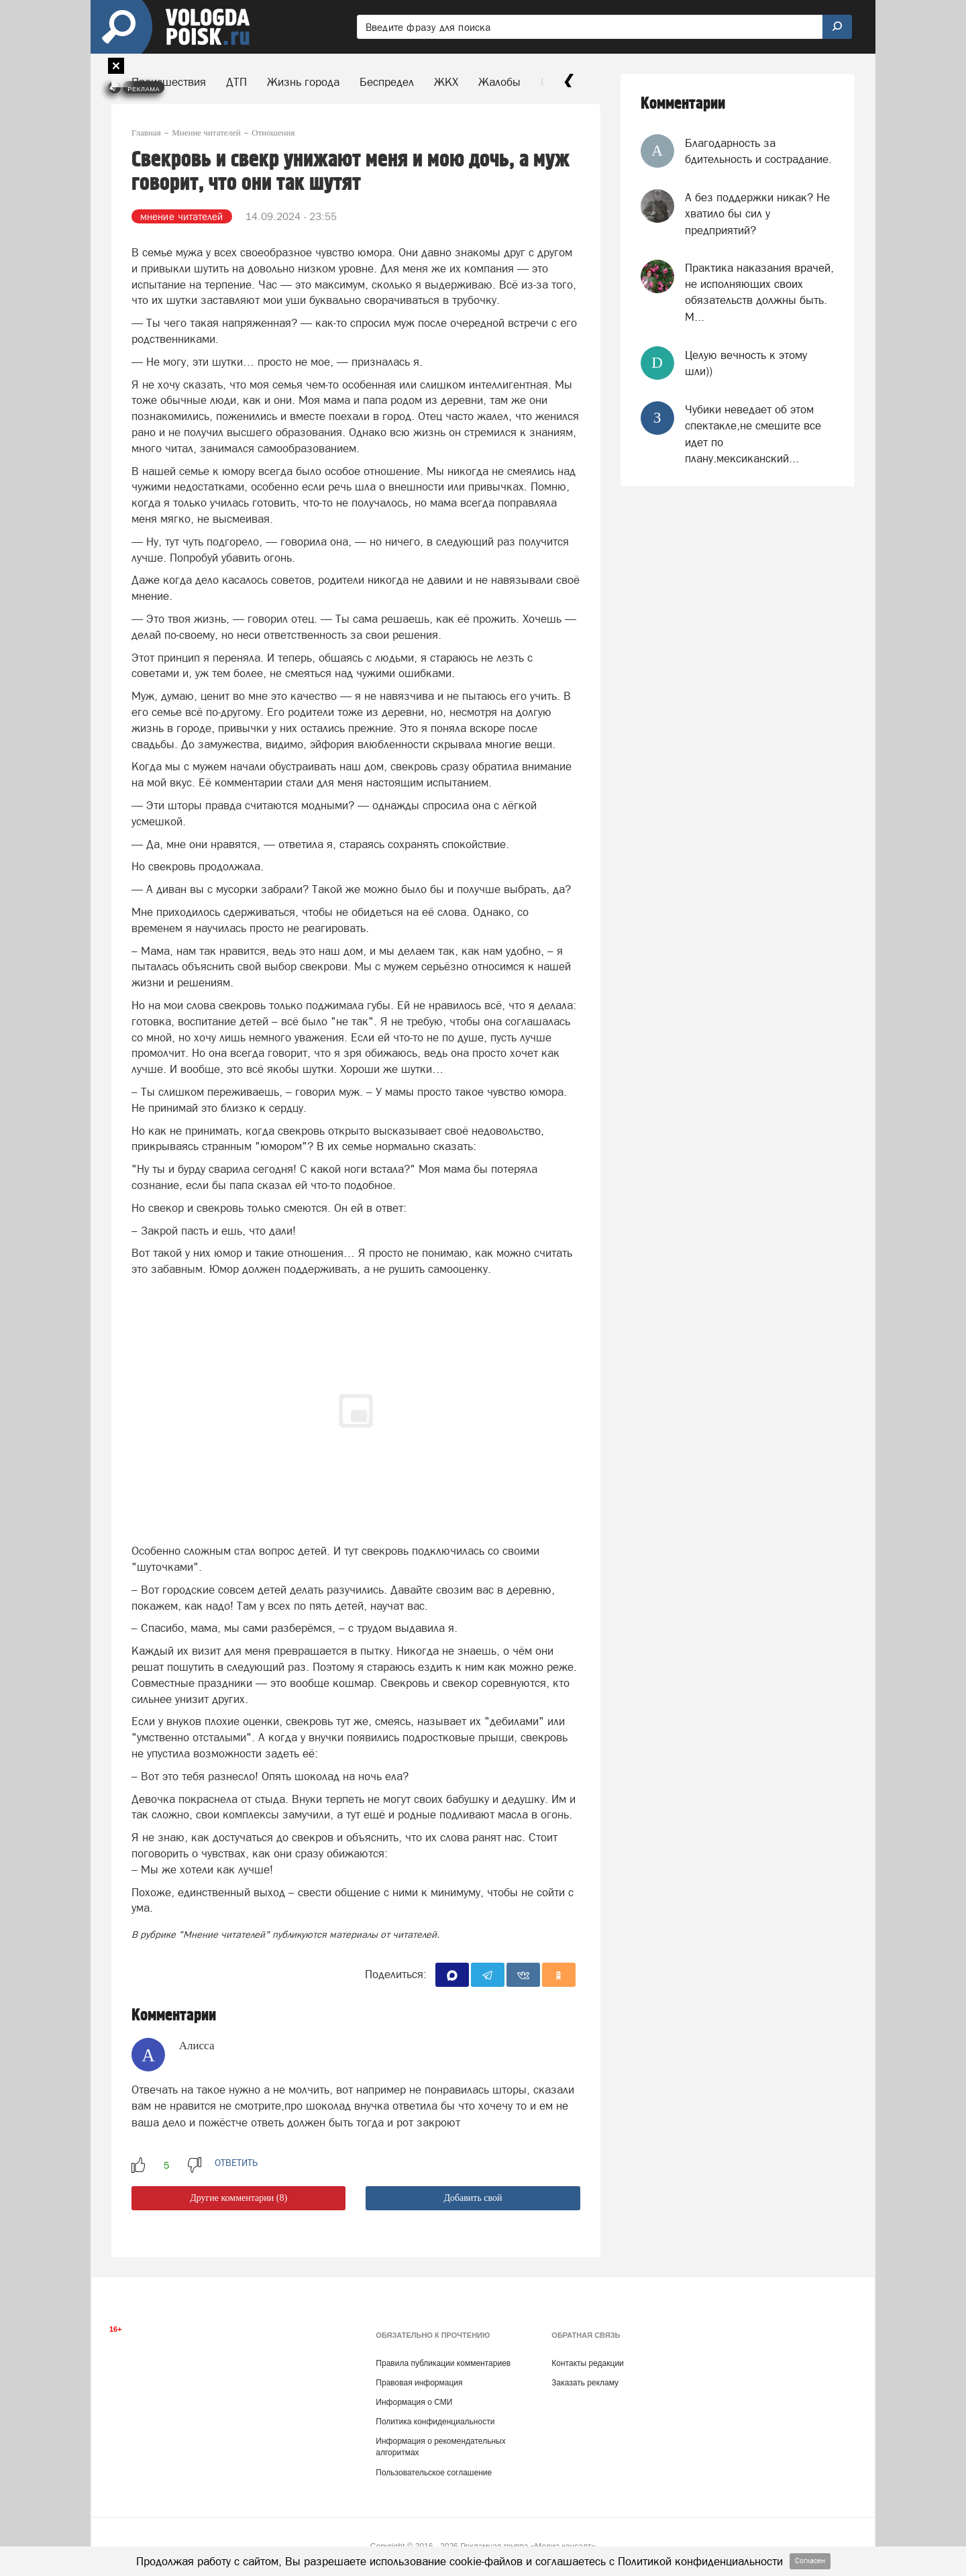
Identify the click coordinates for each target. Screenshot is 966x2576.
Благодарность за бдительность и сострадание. (758, 151)
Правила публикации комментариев (443, 2363)
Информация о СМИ (414, 2402)
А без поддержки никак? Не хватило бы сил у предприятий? (757, 214)
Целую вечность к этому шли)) (746, 363)
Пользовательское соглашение (434, 2472)
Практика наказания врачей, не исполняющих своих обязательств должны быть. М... (759, 292)
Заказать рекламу (585, 2382)
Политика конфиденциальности (435, 2421)
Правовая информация (419, 2382)
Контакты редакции (587, 2363)
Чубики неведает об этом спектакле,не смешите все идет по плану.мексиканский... (753, 434)
